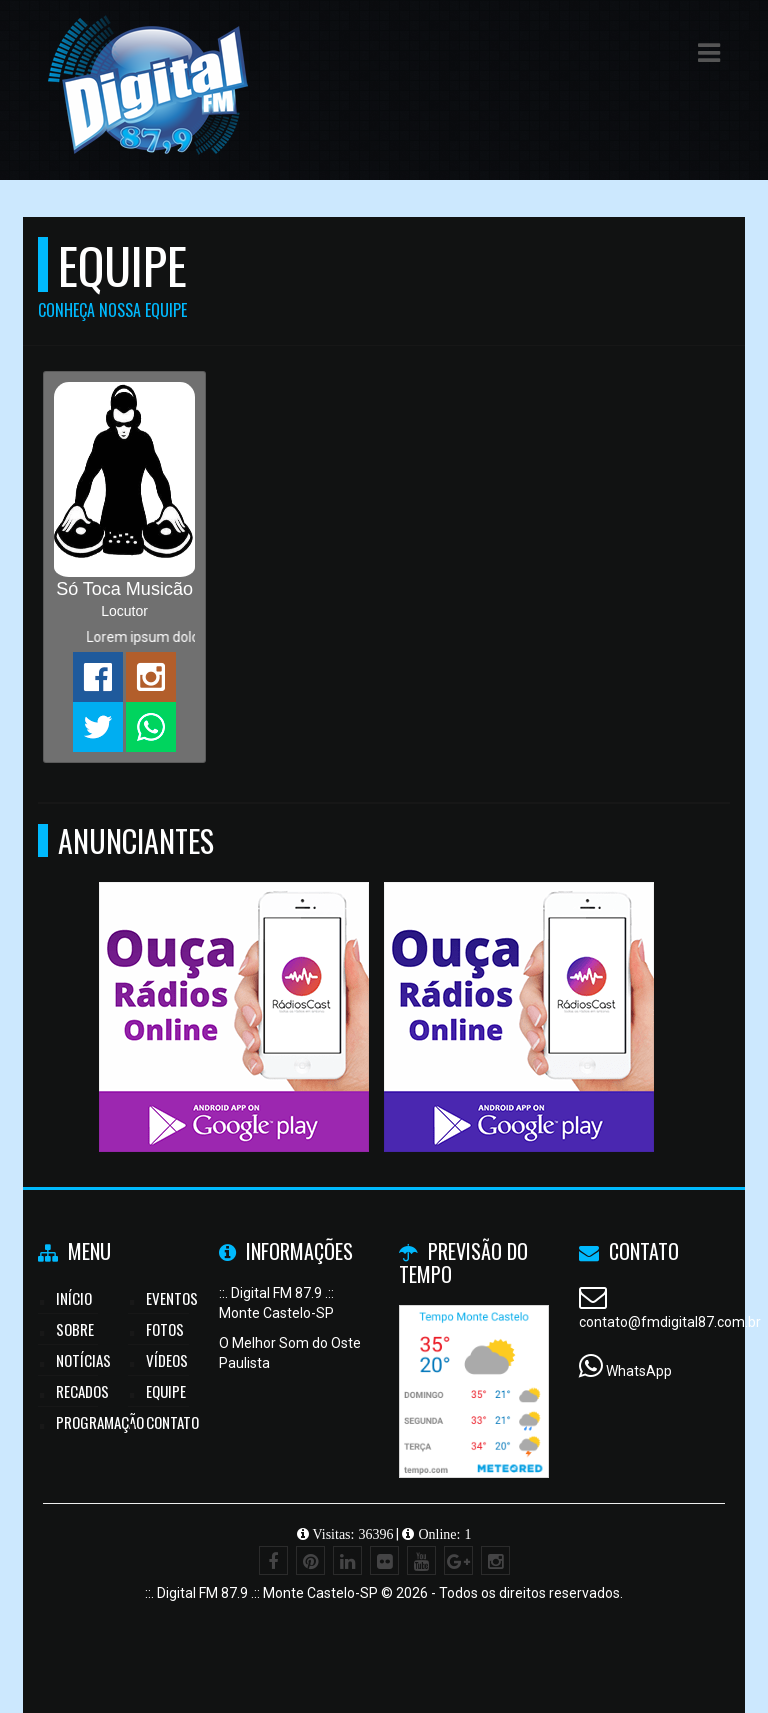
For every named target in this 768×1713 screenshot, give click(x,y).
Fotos (165, 1329)
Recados (82, 1391)
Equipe (166, 1391)
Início (74, 1298)
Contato (172, 1422)
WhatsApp (639, 1371)
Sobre (75, 1329)
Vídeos (167, 1360)
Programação (100, 1422)
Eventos (172, 1298)
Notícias (83, 1360)
